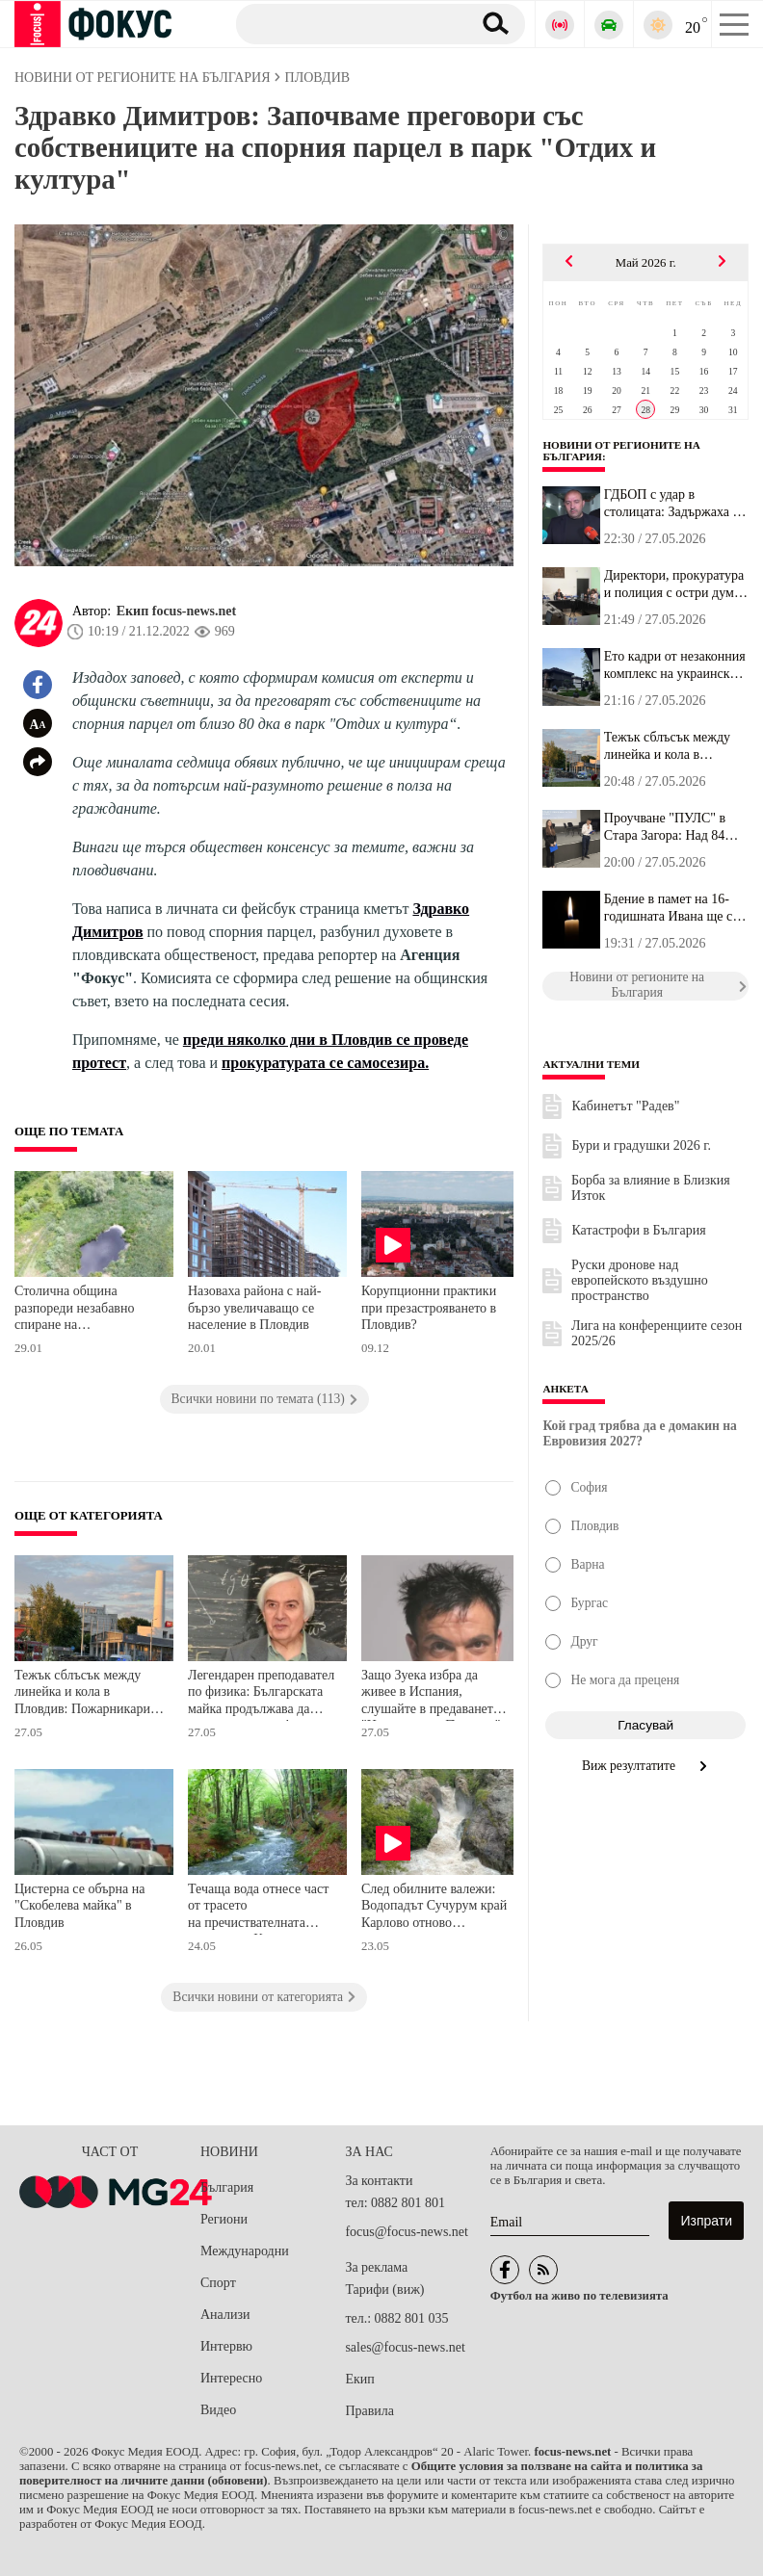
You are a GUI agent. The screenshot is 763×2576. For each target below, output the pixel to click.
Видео (218, 2410)
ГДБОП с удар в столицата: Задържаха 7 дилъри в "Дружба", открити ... (672, 503)
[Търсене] (346, 23)
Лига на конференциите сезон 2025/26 (656, 1333)
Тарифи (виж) (384, 2289)
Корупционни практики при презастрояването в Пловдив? (428, 1308)
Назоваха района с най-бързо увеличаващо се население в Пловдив (254, 1308)
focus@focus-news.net (406, 2232)
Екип (359, 2379)
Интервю (226, 2346)
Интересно (231, 2378)
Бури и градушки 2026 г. (641, 1145)
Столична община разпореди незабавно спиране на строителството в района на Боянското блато (85, 1310)
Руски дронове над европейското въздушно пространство (639, 1280)
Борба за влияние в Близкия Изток (650, 1188)
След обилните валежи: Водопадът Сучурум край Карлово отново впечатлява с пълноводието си (434, 1908)
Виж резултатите (646, 1765)
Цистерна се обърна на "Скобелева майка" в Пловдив (79, 1906)
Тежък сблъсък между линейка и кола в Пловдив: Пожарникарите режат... (672, 746)
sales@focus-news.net (404, 2347)
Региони (224, 2219)
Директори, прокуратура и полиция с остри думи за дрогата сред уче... (674, 584)
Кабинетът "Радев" (625, 1106)
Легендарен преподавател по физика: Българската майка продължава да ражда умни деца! (261, 1694)
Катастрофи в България (638, 1230)
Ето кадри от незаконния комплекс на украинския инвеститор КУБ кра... (675, 665)
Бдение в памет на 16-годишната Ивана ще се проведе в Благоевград (671, 908)
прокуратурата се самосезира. (325, 1062)
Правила (369, 2411)
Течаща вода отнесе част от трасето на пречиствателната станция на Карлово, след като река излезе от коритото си (260, 1908)
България (226, 2187)
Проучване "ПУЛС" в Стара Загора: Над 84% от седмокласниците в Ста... (670, 827)
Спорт (218, 2283)
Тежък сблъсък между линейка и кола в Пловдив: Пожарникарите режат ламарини (88, 1694)
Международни (244, 2251)
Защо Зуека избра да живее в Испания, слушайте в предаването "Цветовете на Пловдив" (431, 1694)
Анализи (225, 2314)
